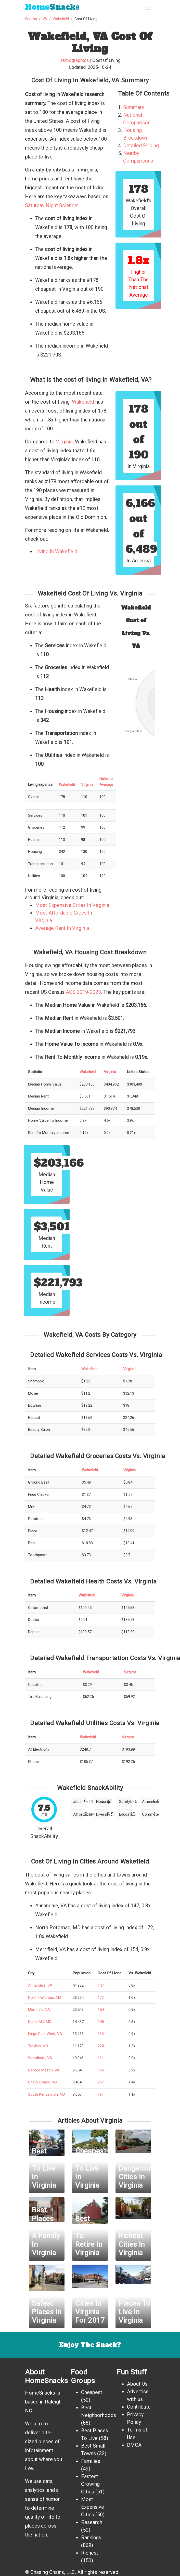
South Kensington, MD (46, 2094)
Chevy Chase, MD (42, 2082)
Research (91, 2522)
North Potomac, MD (44, 1997)
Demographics (74, 60)
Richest (89, 2553)
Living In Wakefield (56, 551)
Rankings (91, 2537)
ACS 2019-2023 (83, 992)
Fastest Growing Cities (90, 2484)
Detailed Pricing (141, 145)
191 (101, 2094)
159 (101, 2070)
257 (101, 2082)
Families (90, 2461)
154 (101, 2009)
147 (101, 1985)
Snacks (52, 7)
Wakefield (61, 19)
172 (101, 1997)
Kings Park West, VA (45, 2033)
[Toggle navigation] (148, 7)
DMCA (134, 2445)
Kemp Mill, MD (39, 2021)
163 (101, 2033)
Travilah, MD (38, 2046)
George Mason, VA (43, 2070)
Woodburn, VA (40, 2058)
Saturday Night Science (51, 205)
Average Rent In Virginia (62, 928)
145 (101, 2021)
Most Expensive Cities (92, 2507)
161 (101, 2058)
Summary (133, 107)
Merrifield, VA (39, 2009)
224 (101, 2046)
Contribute (139, 2407)
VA (45, 19)
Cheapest (91, 2392)
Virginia (64, 442)
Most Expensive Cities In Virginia (72, 905)
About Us (137, 2384)
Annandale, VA (40, 1985)
